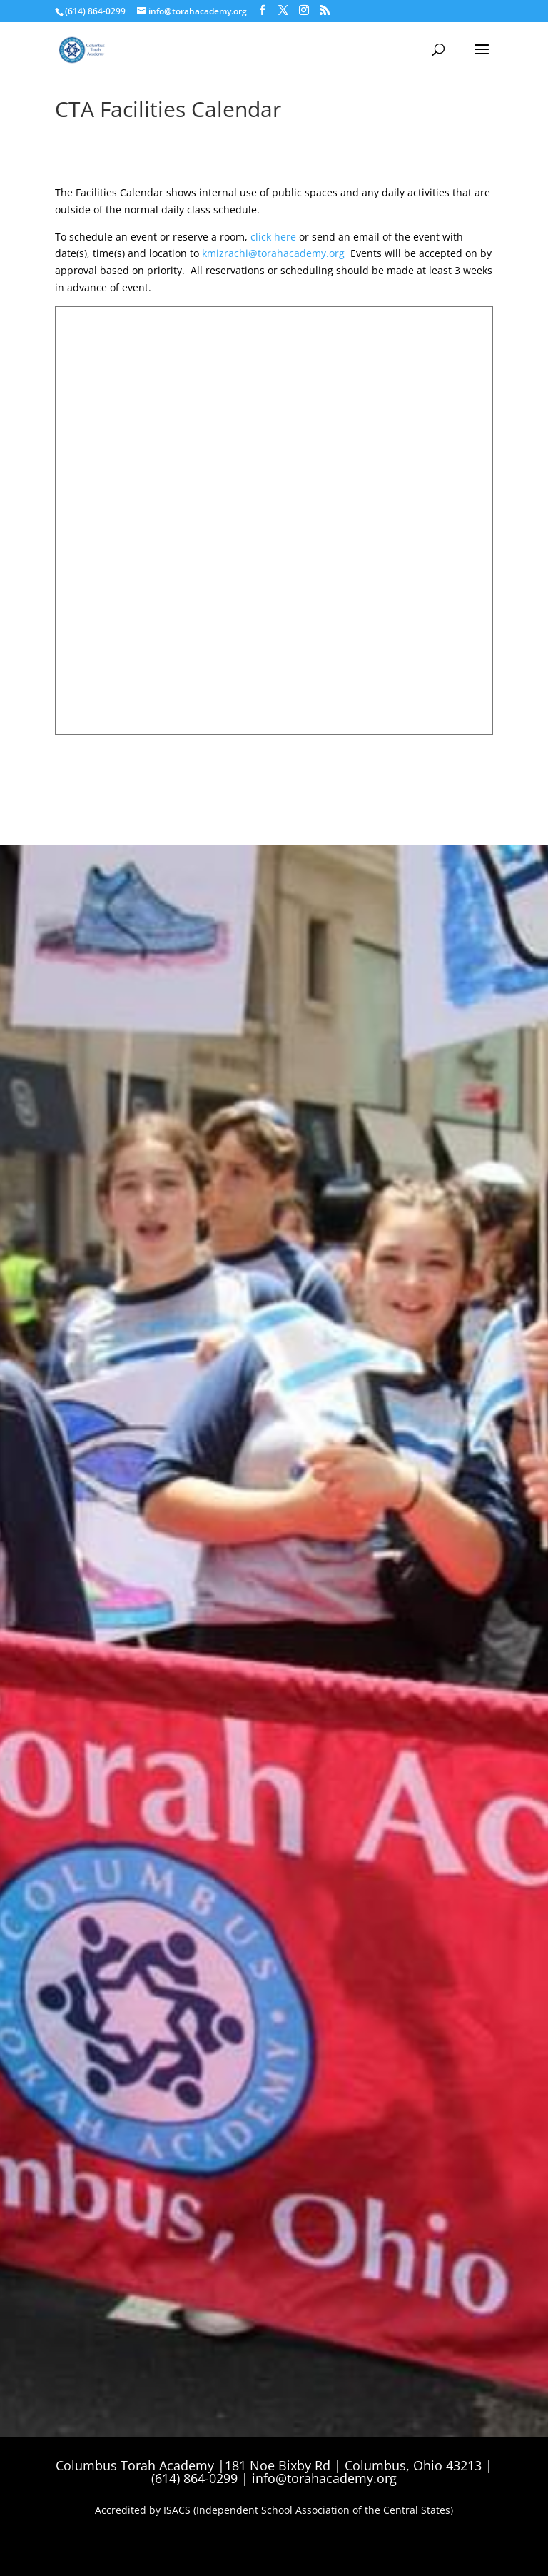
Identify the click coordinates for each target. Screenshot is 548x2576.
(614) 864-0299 (95, 11)
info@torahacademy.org (324, 2478)
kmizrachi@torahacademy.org (273, 253)
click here (273, 236)
